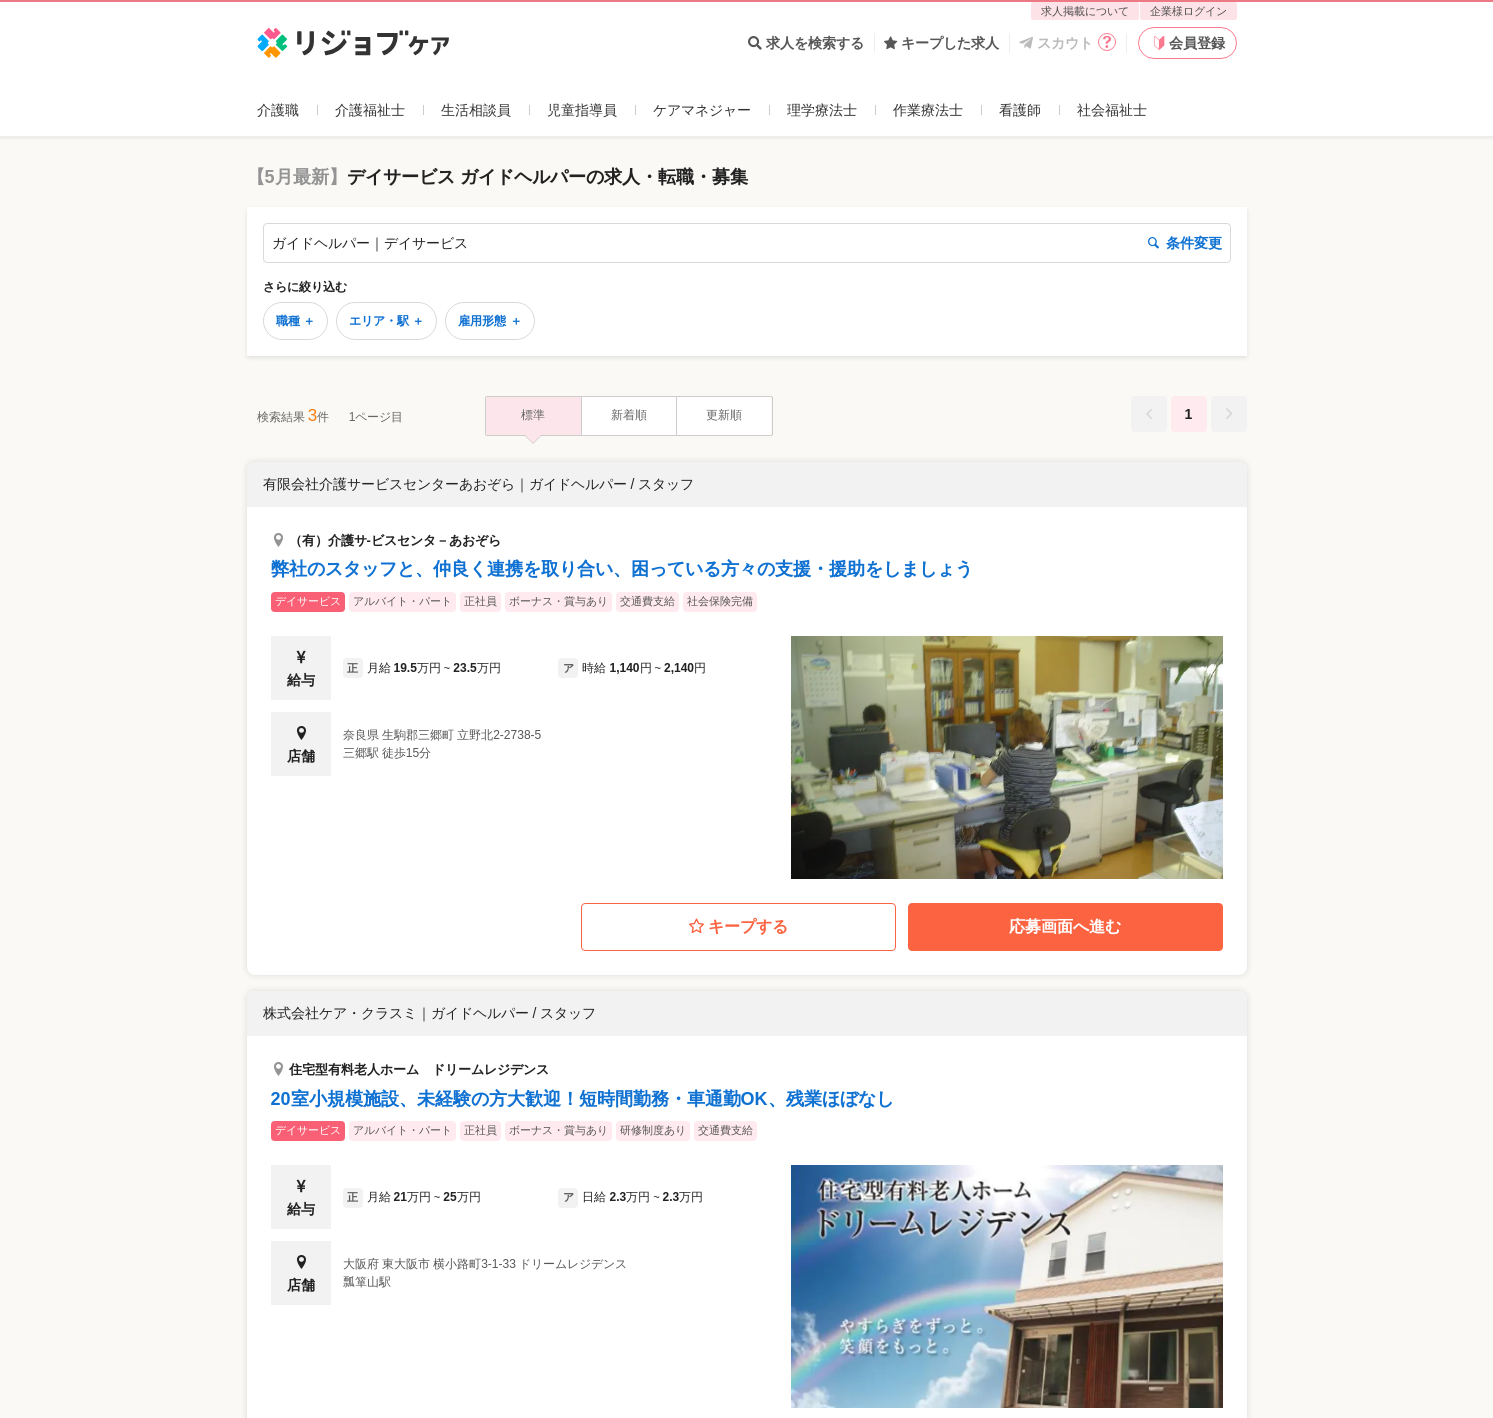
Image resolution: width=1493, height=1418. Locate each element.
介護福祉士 (370, 110)
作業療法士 (928, 110)
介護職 (278, 110)
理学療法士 (822, 110)
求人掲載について (1085, 11)
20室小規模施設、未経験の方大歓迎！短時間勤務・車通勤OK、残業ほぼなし (582, 1099)
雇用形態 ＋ (489, 321)
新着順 (629, 415)
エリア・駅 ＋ (386, 321)
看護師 (1020, 110)
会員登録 (1187, 43)
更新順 (724, 415)
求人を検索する (806, 43)
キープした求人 (941, 43)
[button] (747, 670)
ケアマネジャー (702, 110)
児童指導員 (582, 110)
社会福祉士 (1112, 110)
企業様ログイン (1188, 11)
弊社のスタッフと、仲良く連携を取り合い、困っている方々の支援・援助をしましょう (622, 569)
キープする (738, 927)
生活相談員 (476, 110)
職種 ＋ (295, 321)
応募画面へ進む (1065, 926)
